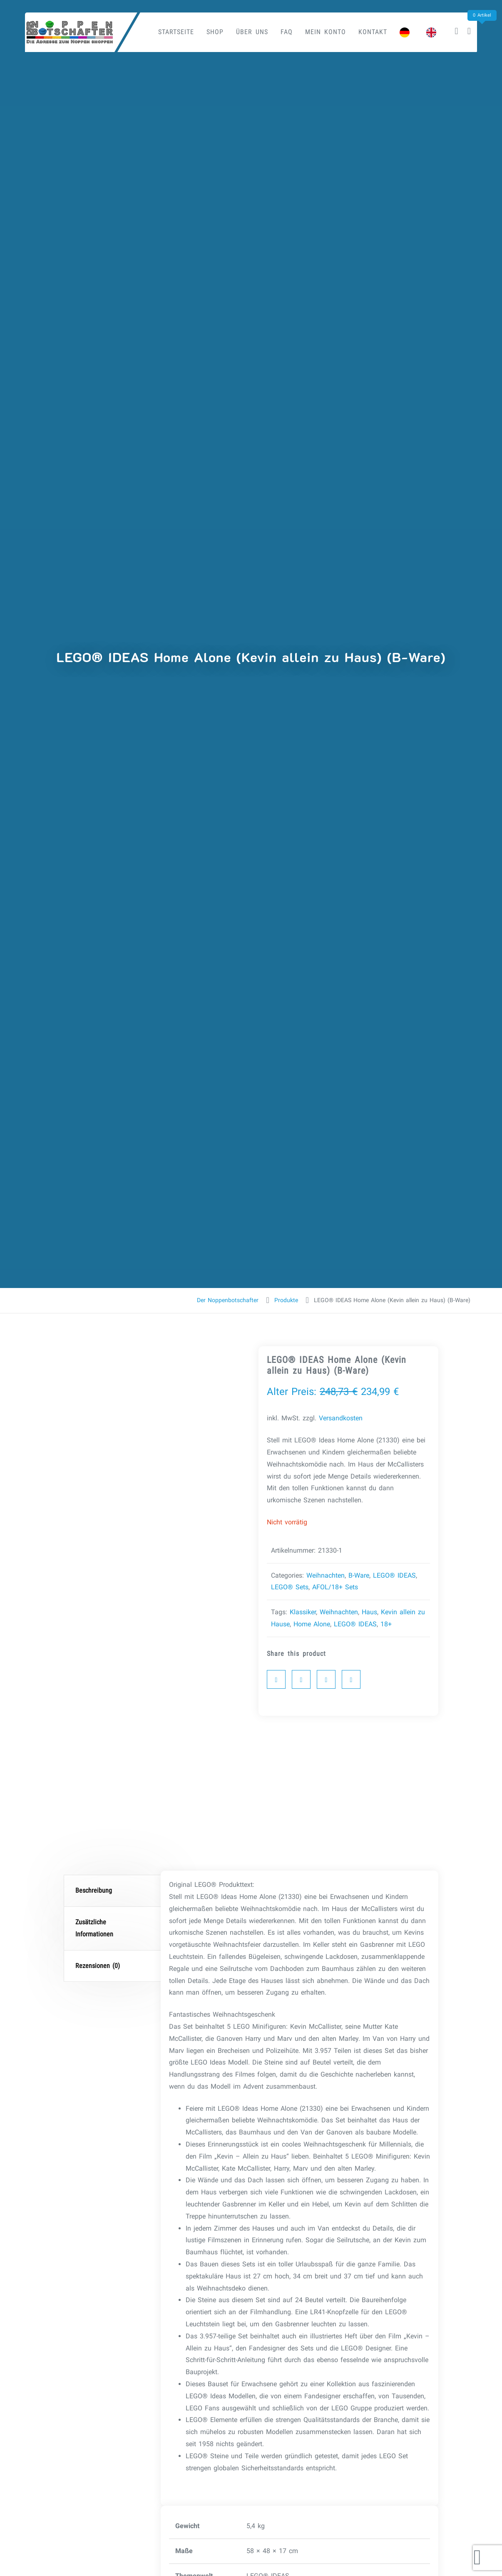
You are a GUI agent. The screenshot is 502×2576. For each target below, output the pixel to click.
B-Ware (358, 1575)
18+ (386, 1624)
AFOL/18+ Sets (335, 1587)
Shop (215, 32)
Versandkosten (341, 1418)
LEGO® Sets (289, 1587)
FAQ (287, 32)
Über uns (252, 32)
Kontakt (372, 32)
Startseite (176, 32)
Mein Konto (325, 32)
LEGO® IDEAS (394, 1575)
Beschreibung (93, 1890)
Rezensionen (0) (97, 1966)
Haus (369, 1612)
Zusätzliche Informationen (94, 1928)
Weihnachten (325, 1575)
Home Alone (311, 1624)
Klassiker (303, 1612)
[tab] (113, 1891)
